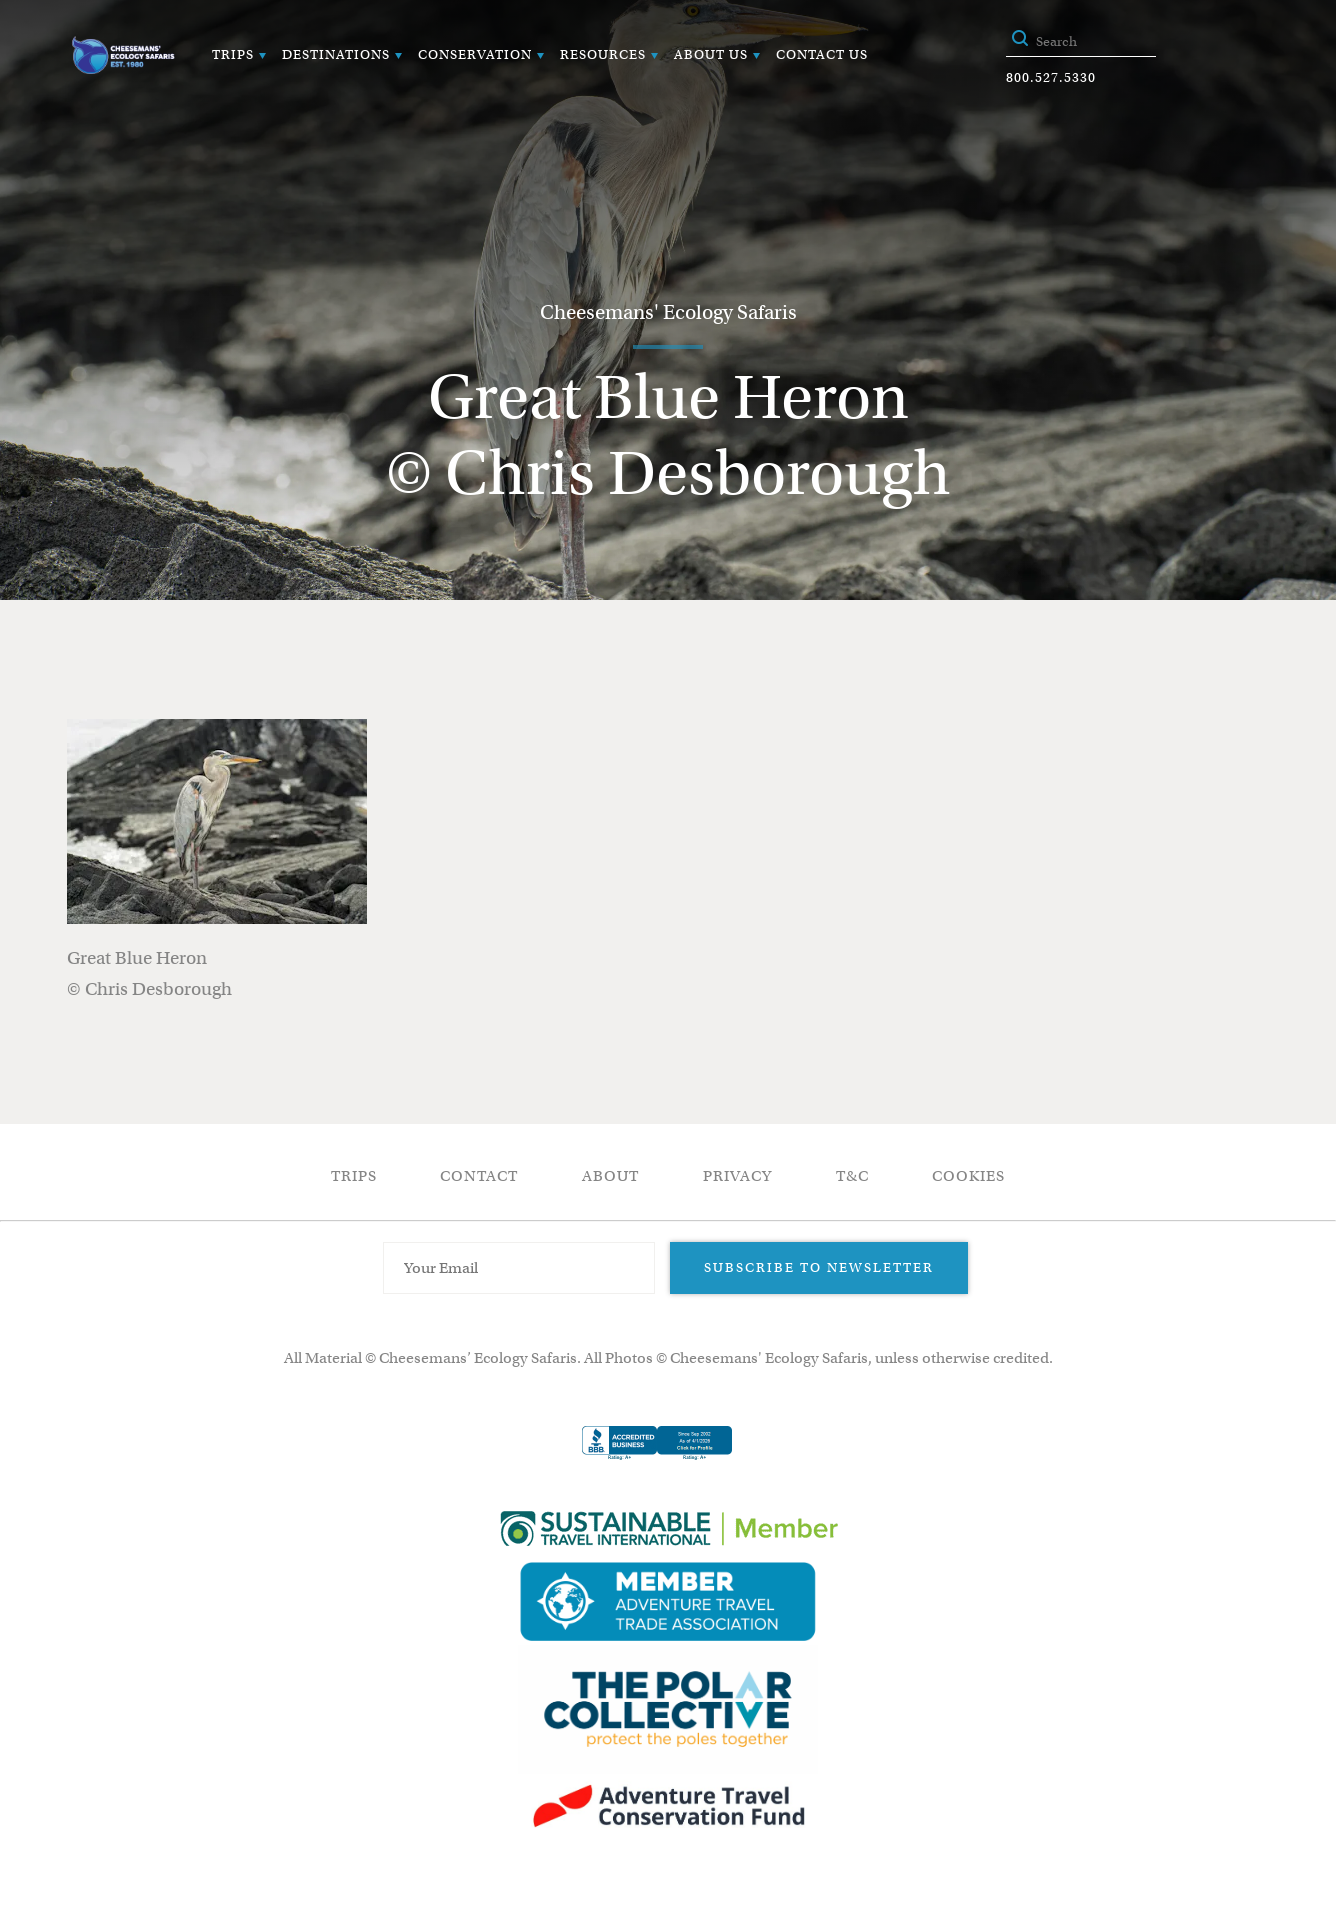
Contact (479, 1176)
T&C (852, 1176)
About (610, 1176)
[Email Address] (519, 1268)
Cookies (968, 1176)
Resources (603, 54)
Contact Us (822, 54)
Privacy (737, 1176)
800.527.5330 (1051, 77)
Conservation (475, 54)
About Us (711, 54)
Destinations (336, 54)
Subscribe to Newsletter (819, 1267)
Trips (233, 54)
